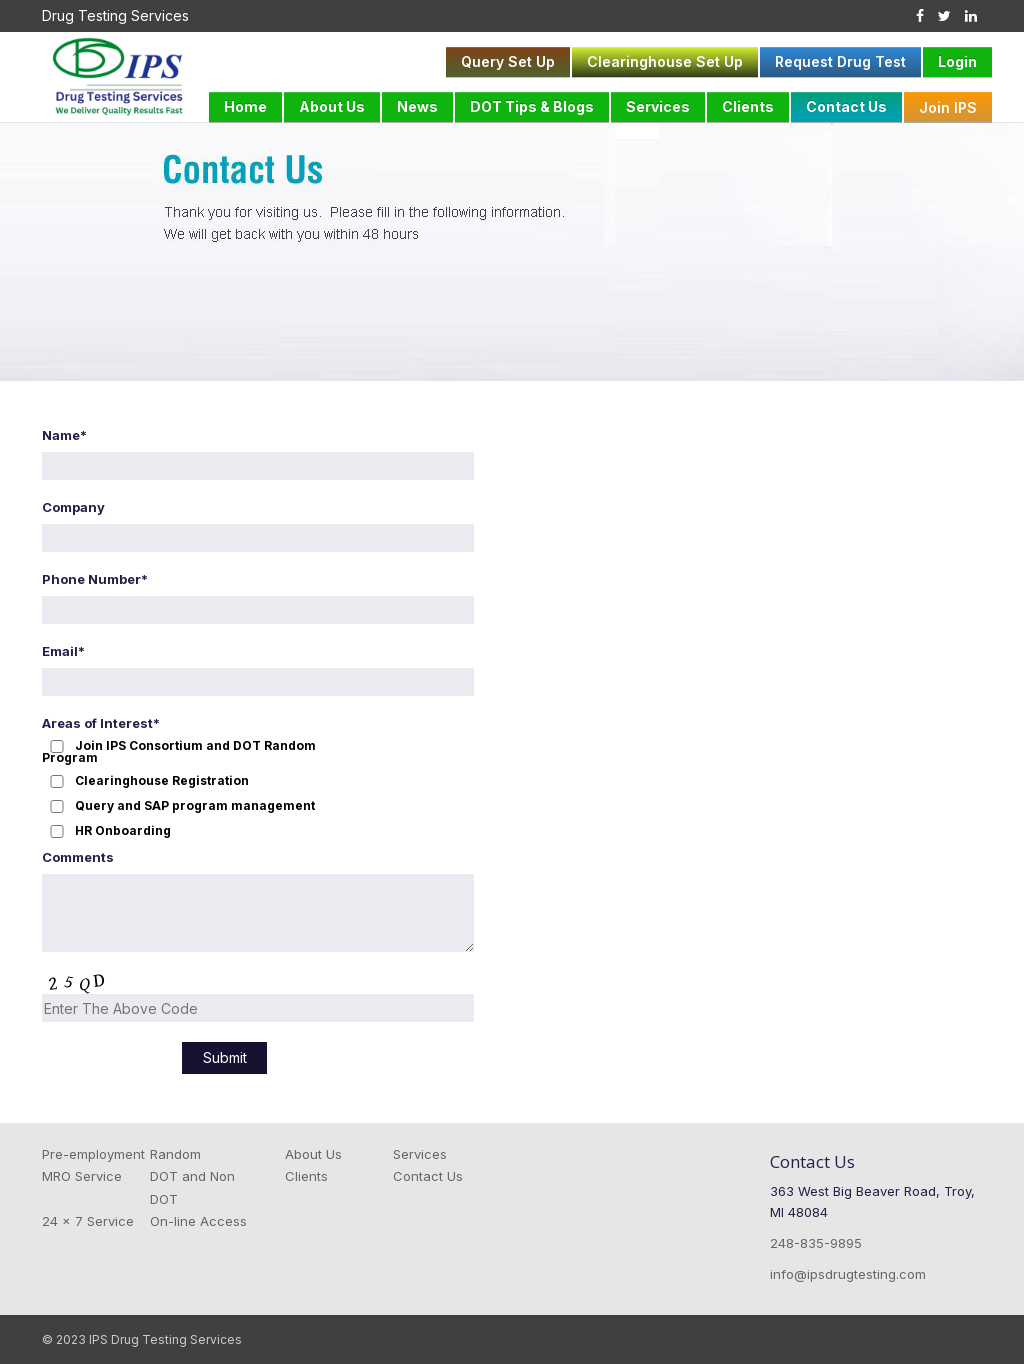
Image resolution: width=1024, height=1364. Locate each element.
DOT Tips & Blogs (532, 106)
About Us (332, 106)
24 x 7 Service (88, 1221)
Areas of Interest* (101, 723)
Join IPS (948, 107)
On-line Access (198, 1221)
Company (73, 507)
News (417, 106)
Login (957, 61)
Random (175, 1154)
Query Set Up (508, 61)
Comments (78, 857)
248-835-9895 (816, 1243)
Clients (748, 106)
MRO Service (82, 1176)
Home (245, 106)
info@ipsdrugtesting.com (848, 1274)
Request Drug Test (840, 61)
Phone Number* (95, 579)
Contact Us (846, 106)
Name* (64, 435)
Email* (63, 651)
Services (658, 106)
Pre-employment (93, 1154)
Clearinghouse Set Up (665, 61)
